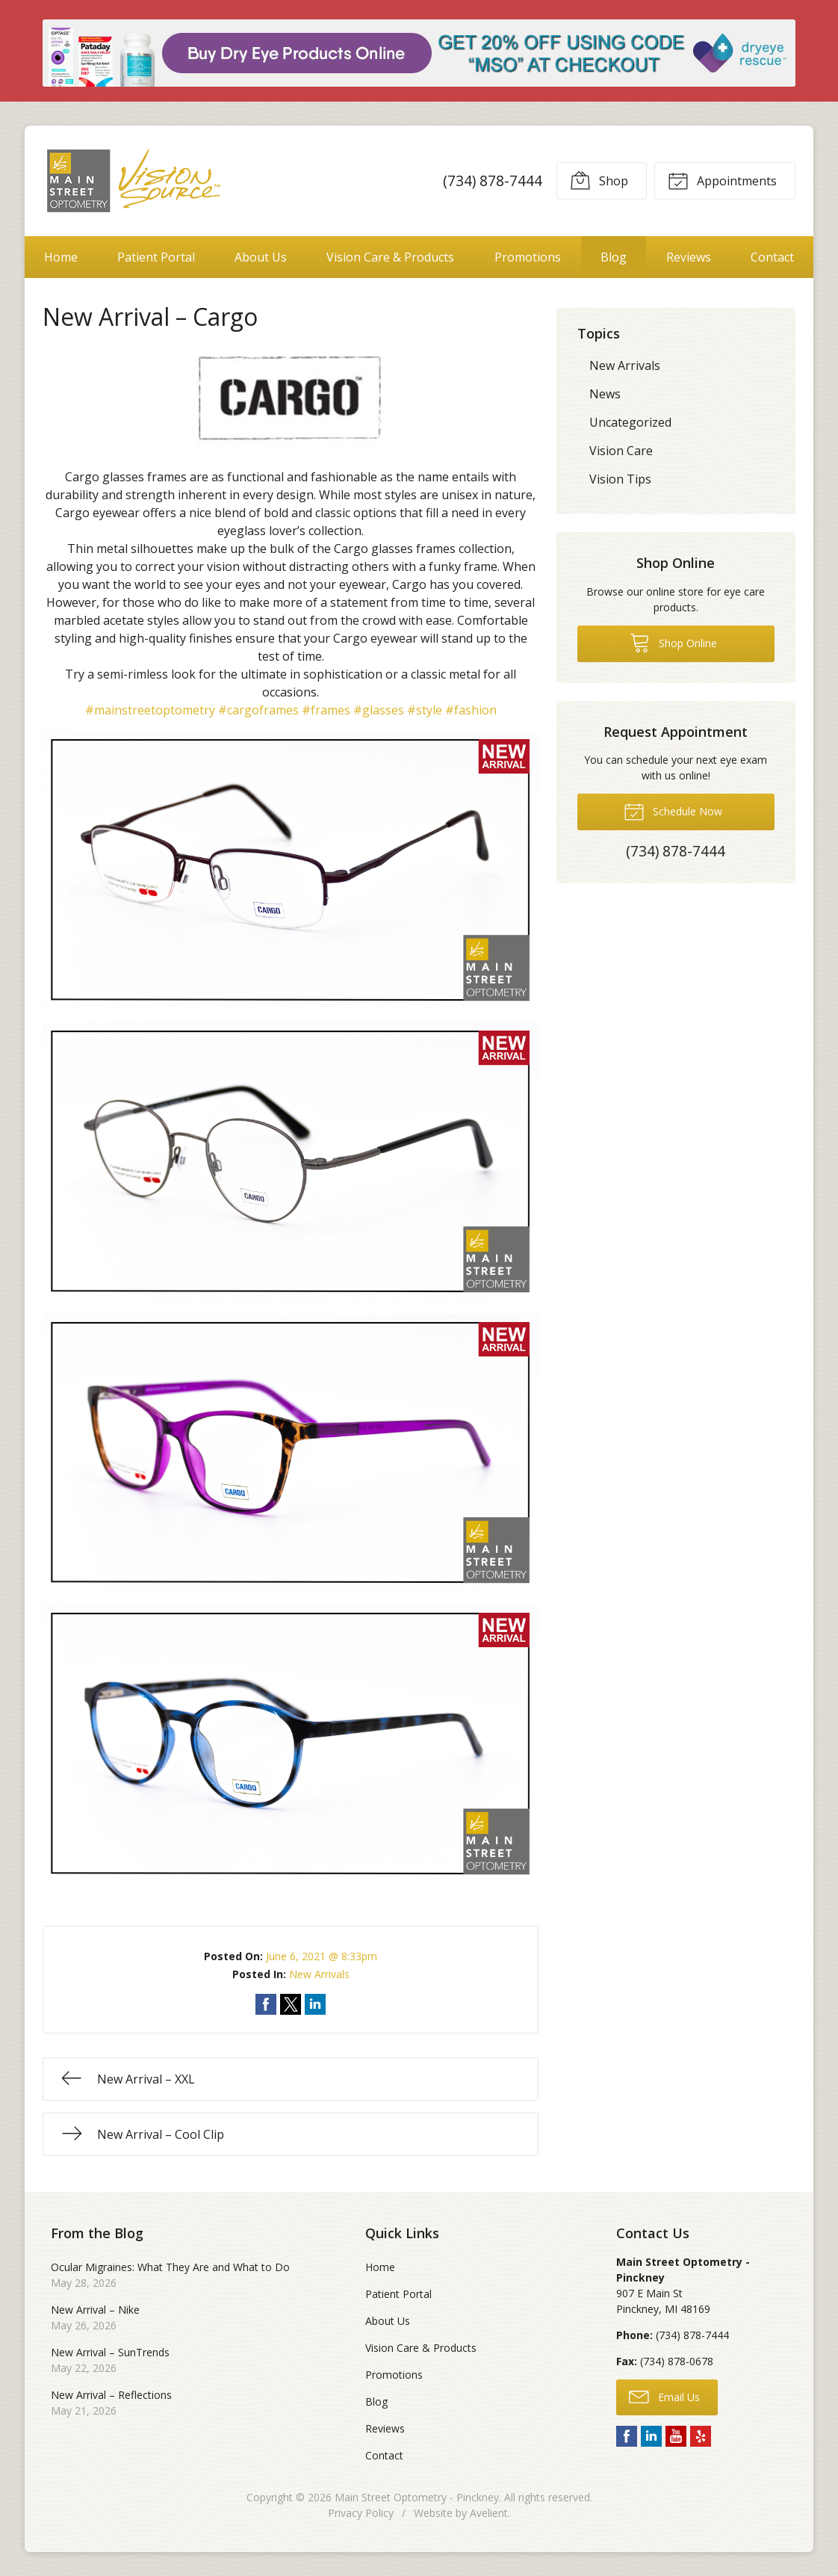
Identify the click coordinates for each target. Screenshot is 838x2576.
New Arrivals (319, 1974)
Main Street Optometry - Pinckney (417, 2497)
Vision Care (621, 450)
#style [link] (424, 710)
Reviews (688, 257)
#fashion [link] (471, 710)
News (605, 394)
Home (61, 257)
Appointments (722, 180)
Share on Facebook (265, 2004)
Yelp (700, 2436)
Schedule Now (673, 810)
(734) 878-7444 (492, 180)
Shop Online (673, 641)
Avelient (489, 2513)
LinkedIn (651, 2436)
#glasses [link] (378, 710)
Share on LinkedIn (315, 2004)
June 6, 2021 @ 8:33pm (321, 1956)
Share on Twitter (290, 2004)
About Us (261, 257)
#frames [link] (326, 710)
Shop (599, 180)
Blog (613, 257)
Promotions (527, 257)
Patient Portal (156, 257)
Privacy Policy (361, 2513)
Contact (772, 257)
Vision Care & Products (390, 257)
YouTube (675, 2436)
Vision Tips (620, 479)
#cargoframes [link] (258, 710)
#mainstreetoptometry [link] (150, 710)
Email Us (664, 2395)
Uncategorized (630, 422)
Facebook (626, 2436)
